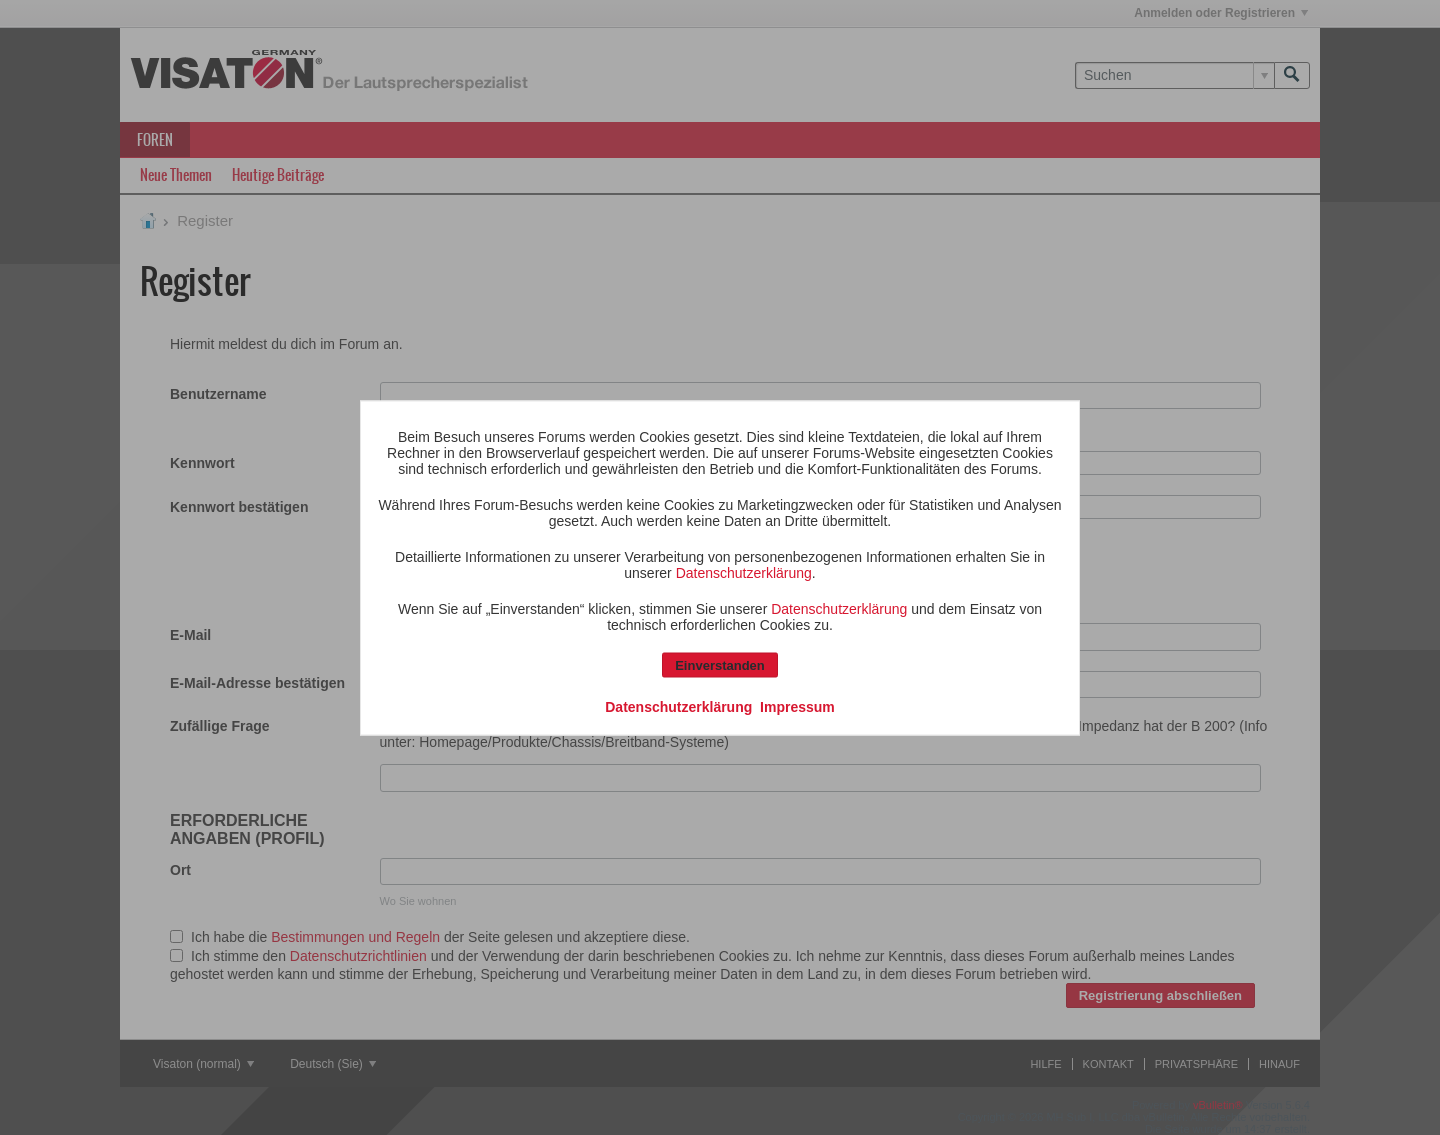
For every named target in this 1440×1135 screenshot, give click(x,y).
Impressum (797, 706)
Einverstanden (720, 664)
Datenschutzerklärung (744, 572)
